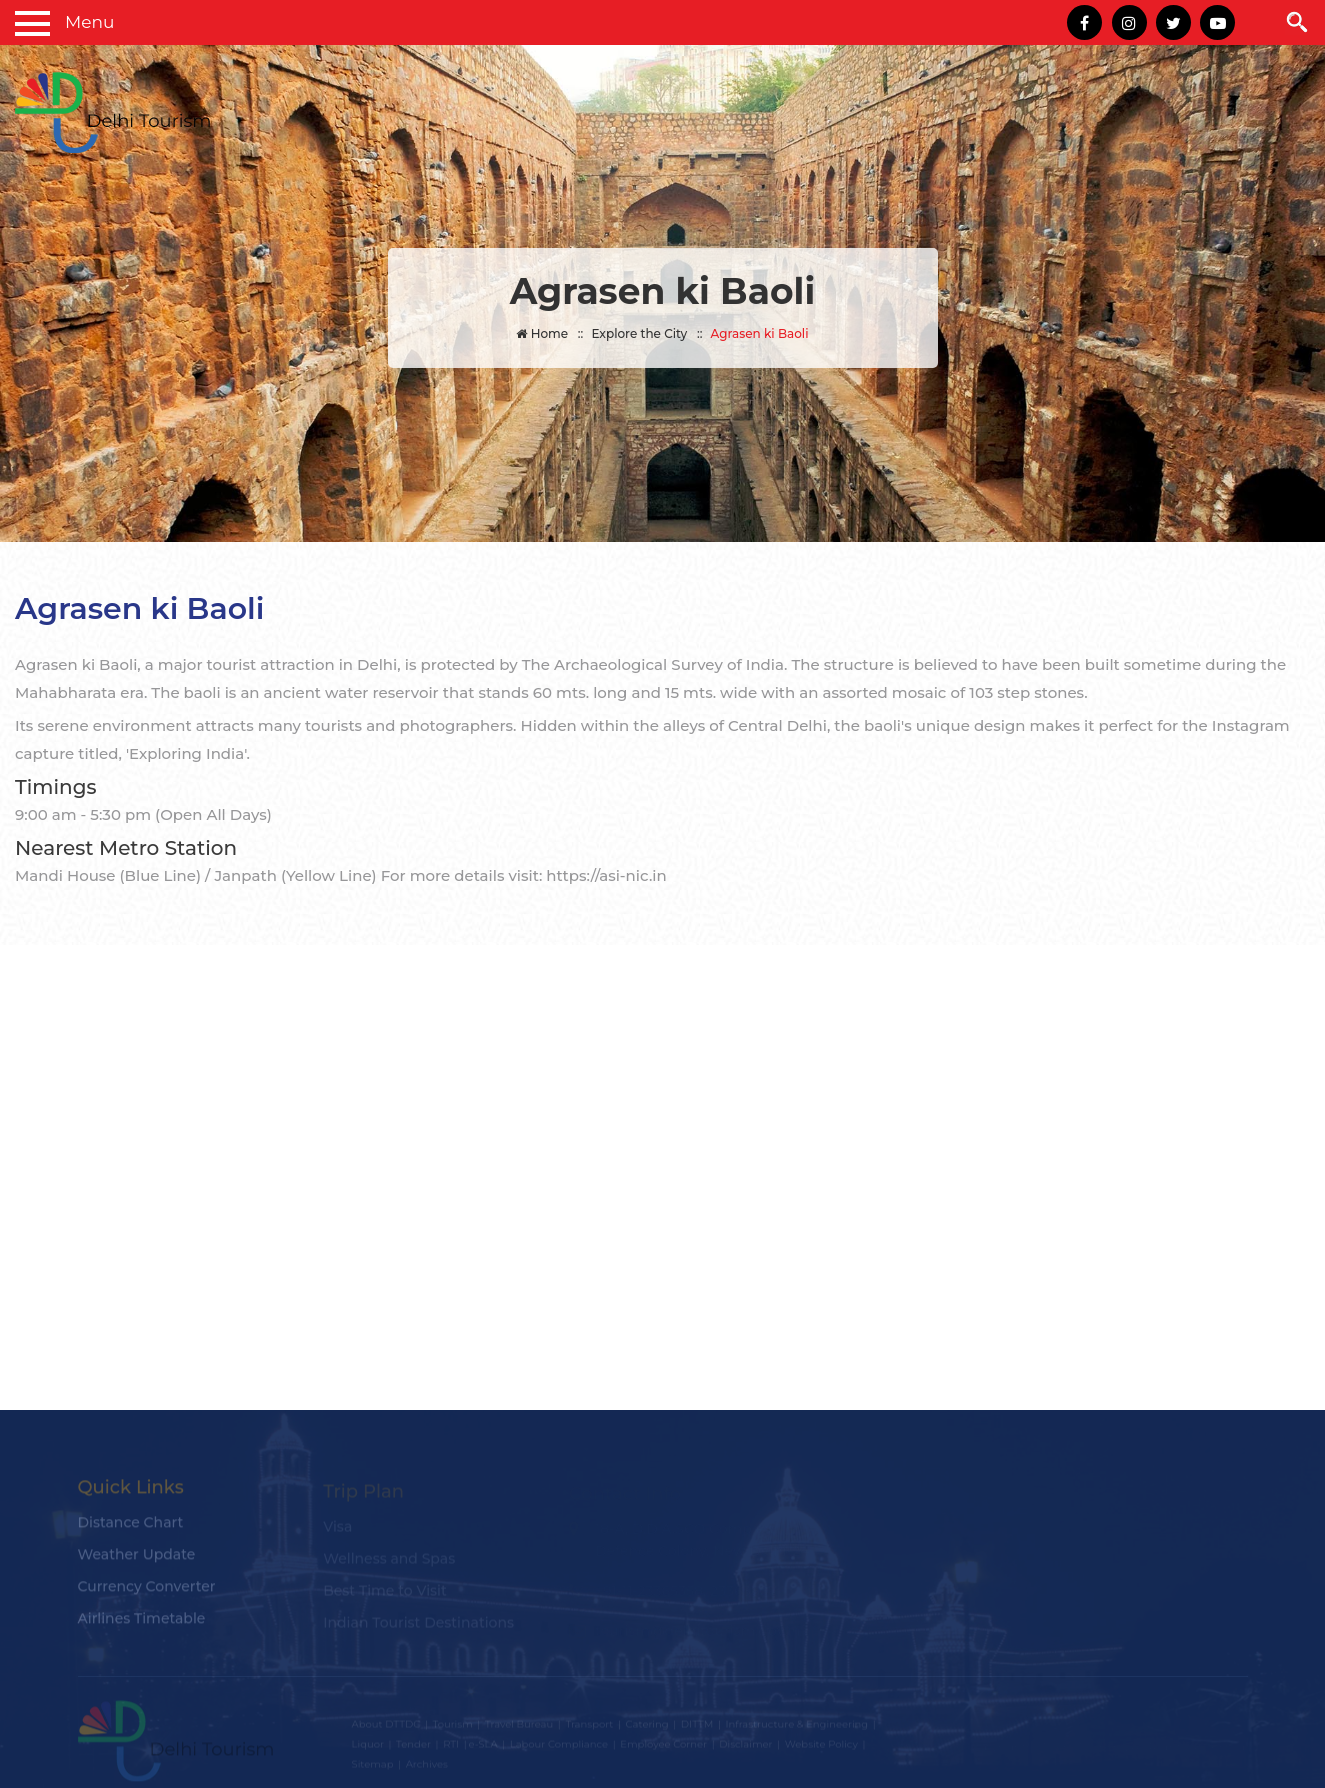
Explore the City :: (646, 333)
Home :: (549, 333)
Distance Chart (131, 1528)
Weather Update (137, 1560)
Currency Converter (147, 1592)
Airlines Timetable (142, 1624)
